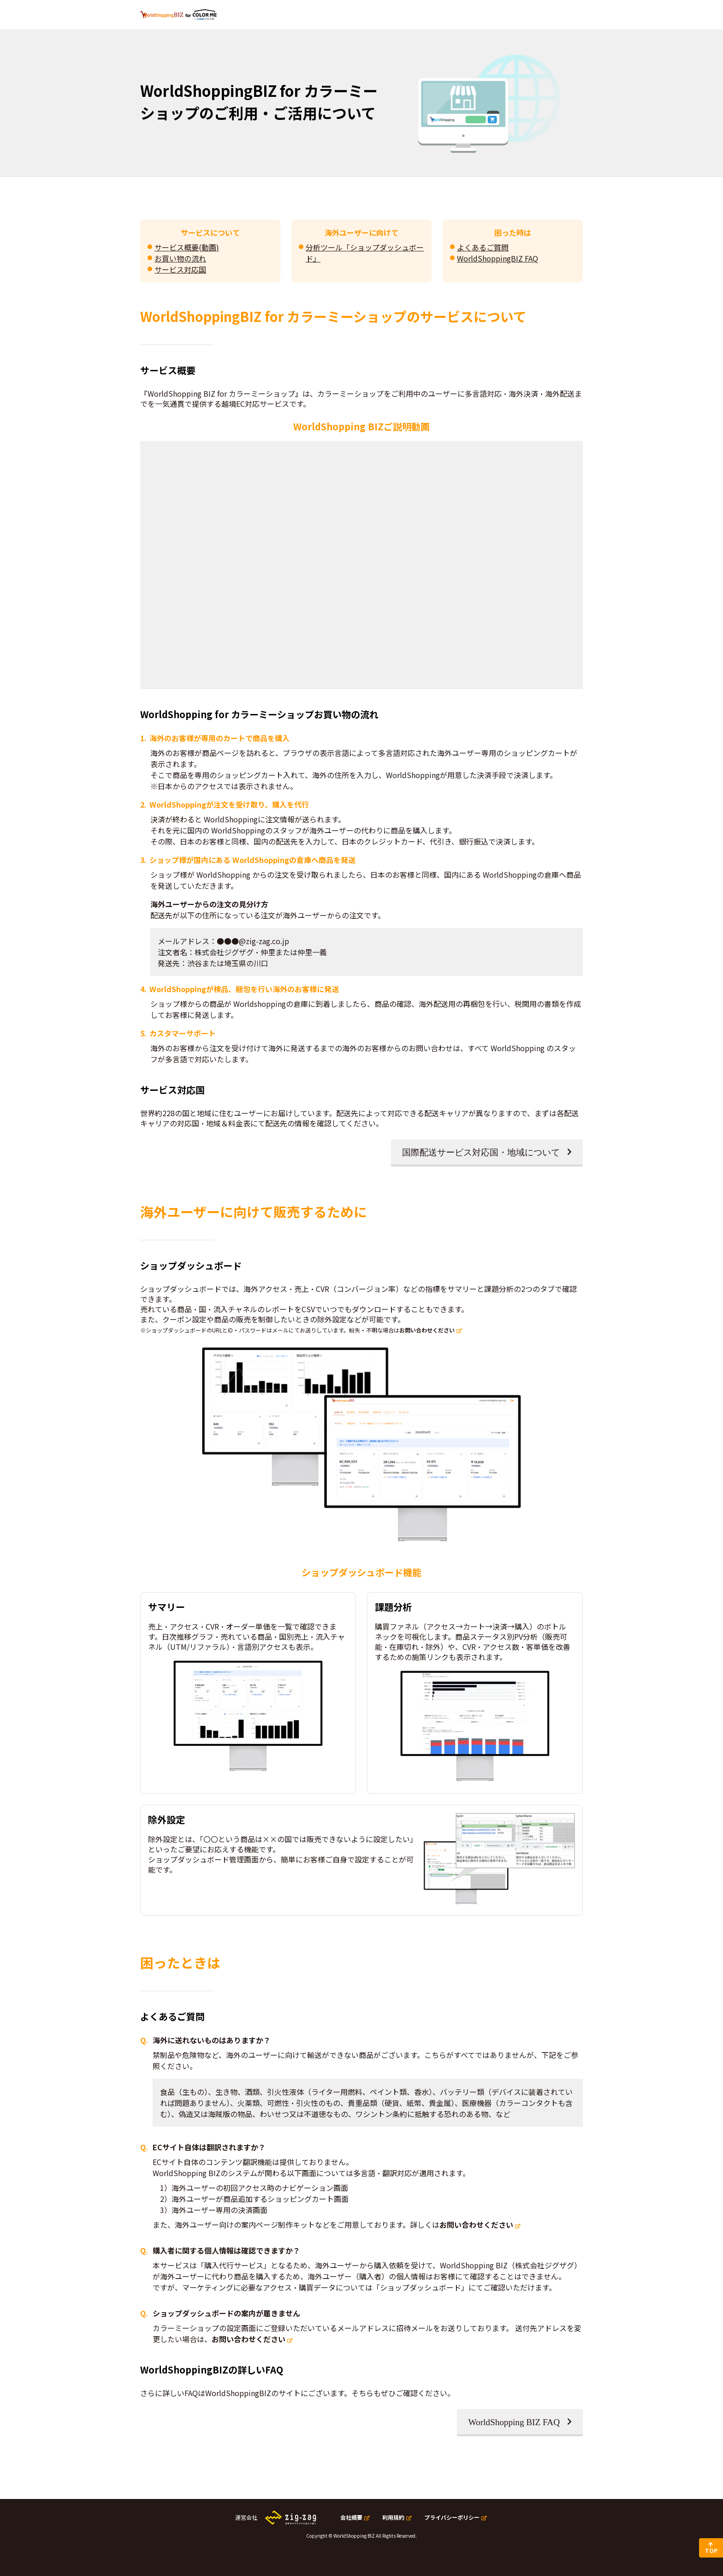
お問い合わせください (427, 1330)
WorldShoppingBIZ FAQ (497, 258)
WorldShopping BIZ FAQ (514, 2421)
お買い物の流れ (180, 258)
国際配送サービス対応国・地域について (481, 1152)
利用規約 (393, 2517)
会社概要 (351, 2517)
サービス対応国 (180, 269)
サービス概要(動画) (186, 247)
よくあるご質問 (483, 247)
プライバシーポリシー (452, 2517)
